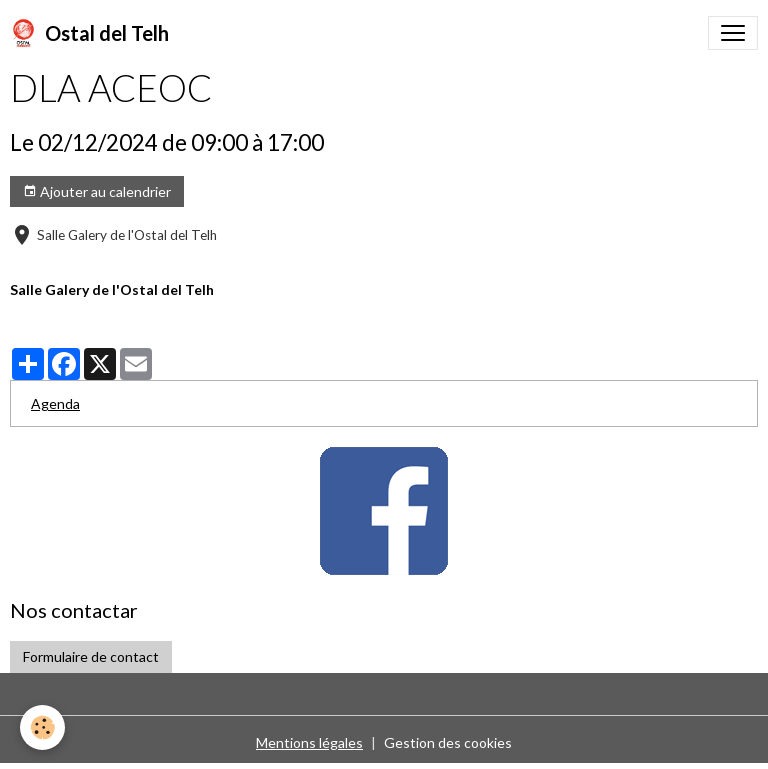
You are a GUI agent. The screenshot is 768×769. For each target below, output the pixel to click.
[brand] (89, 33)
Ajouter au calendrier (97, 192)
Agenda (55, 403)
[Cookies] (42, 727)
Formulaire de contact (91, 656)
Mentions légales (309, 742)
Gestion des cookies (448, 742)
